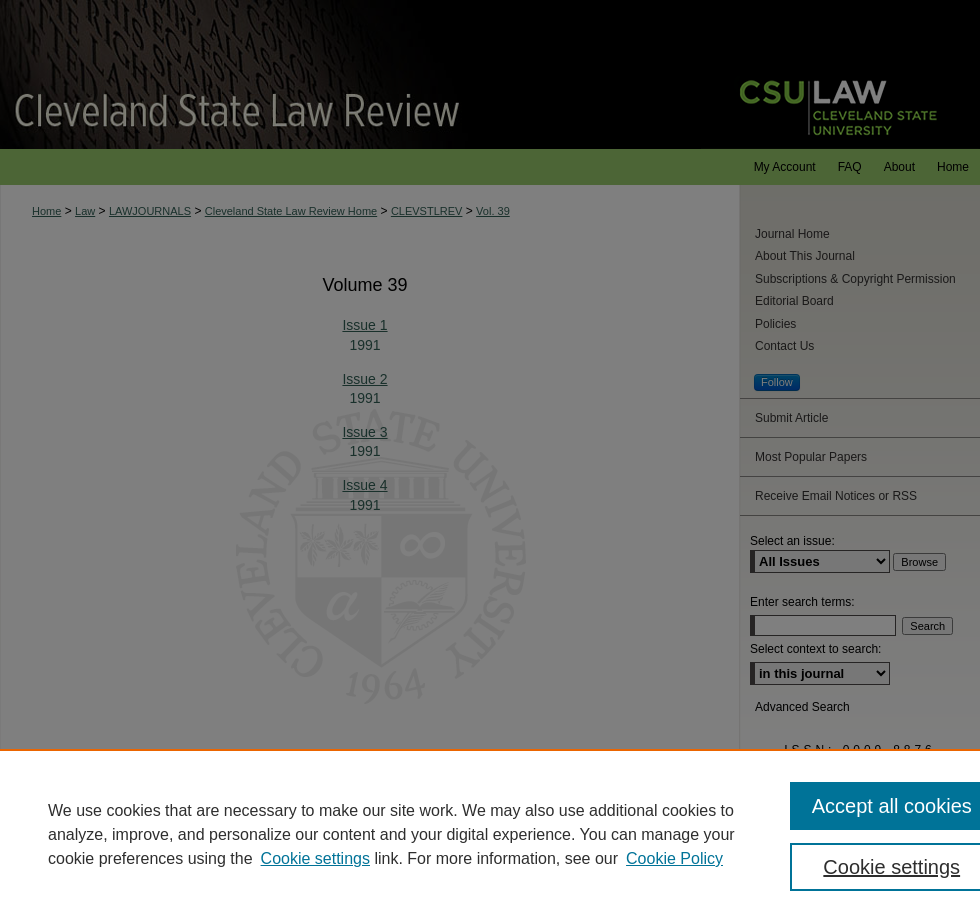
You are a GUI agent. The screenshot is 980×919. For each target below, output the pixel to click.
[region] (490, 834)
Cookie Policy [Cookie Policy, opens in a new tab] (674, 858)
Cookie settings (315, 858)
